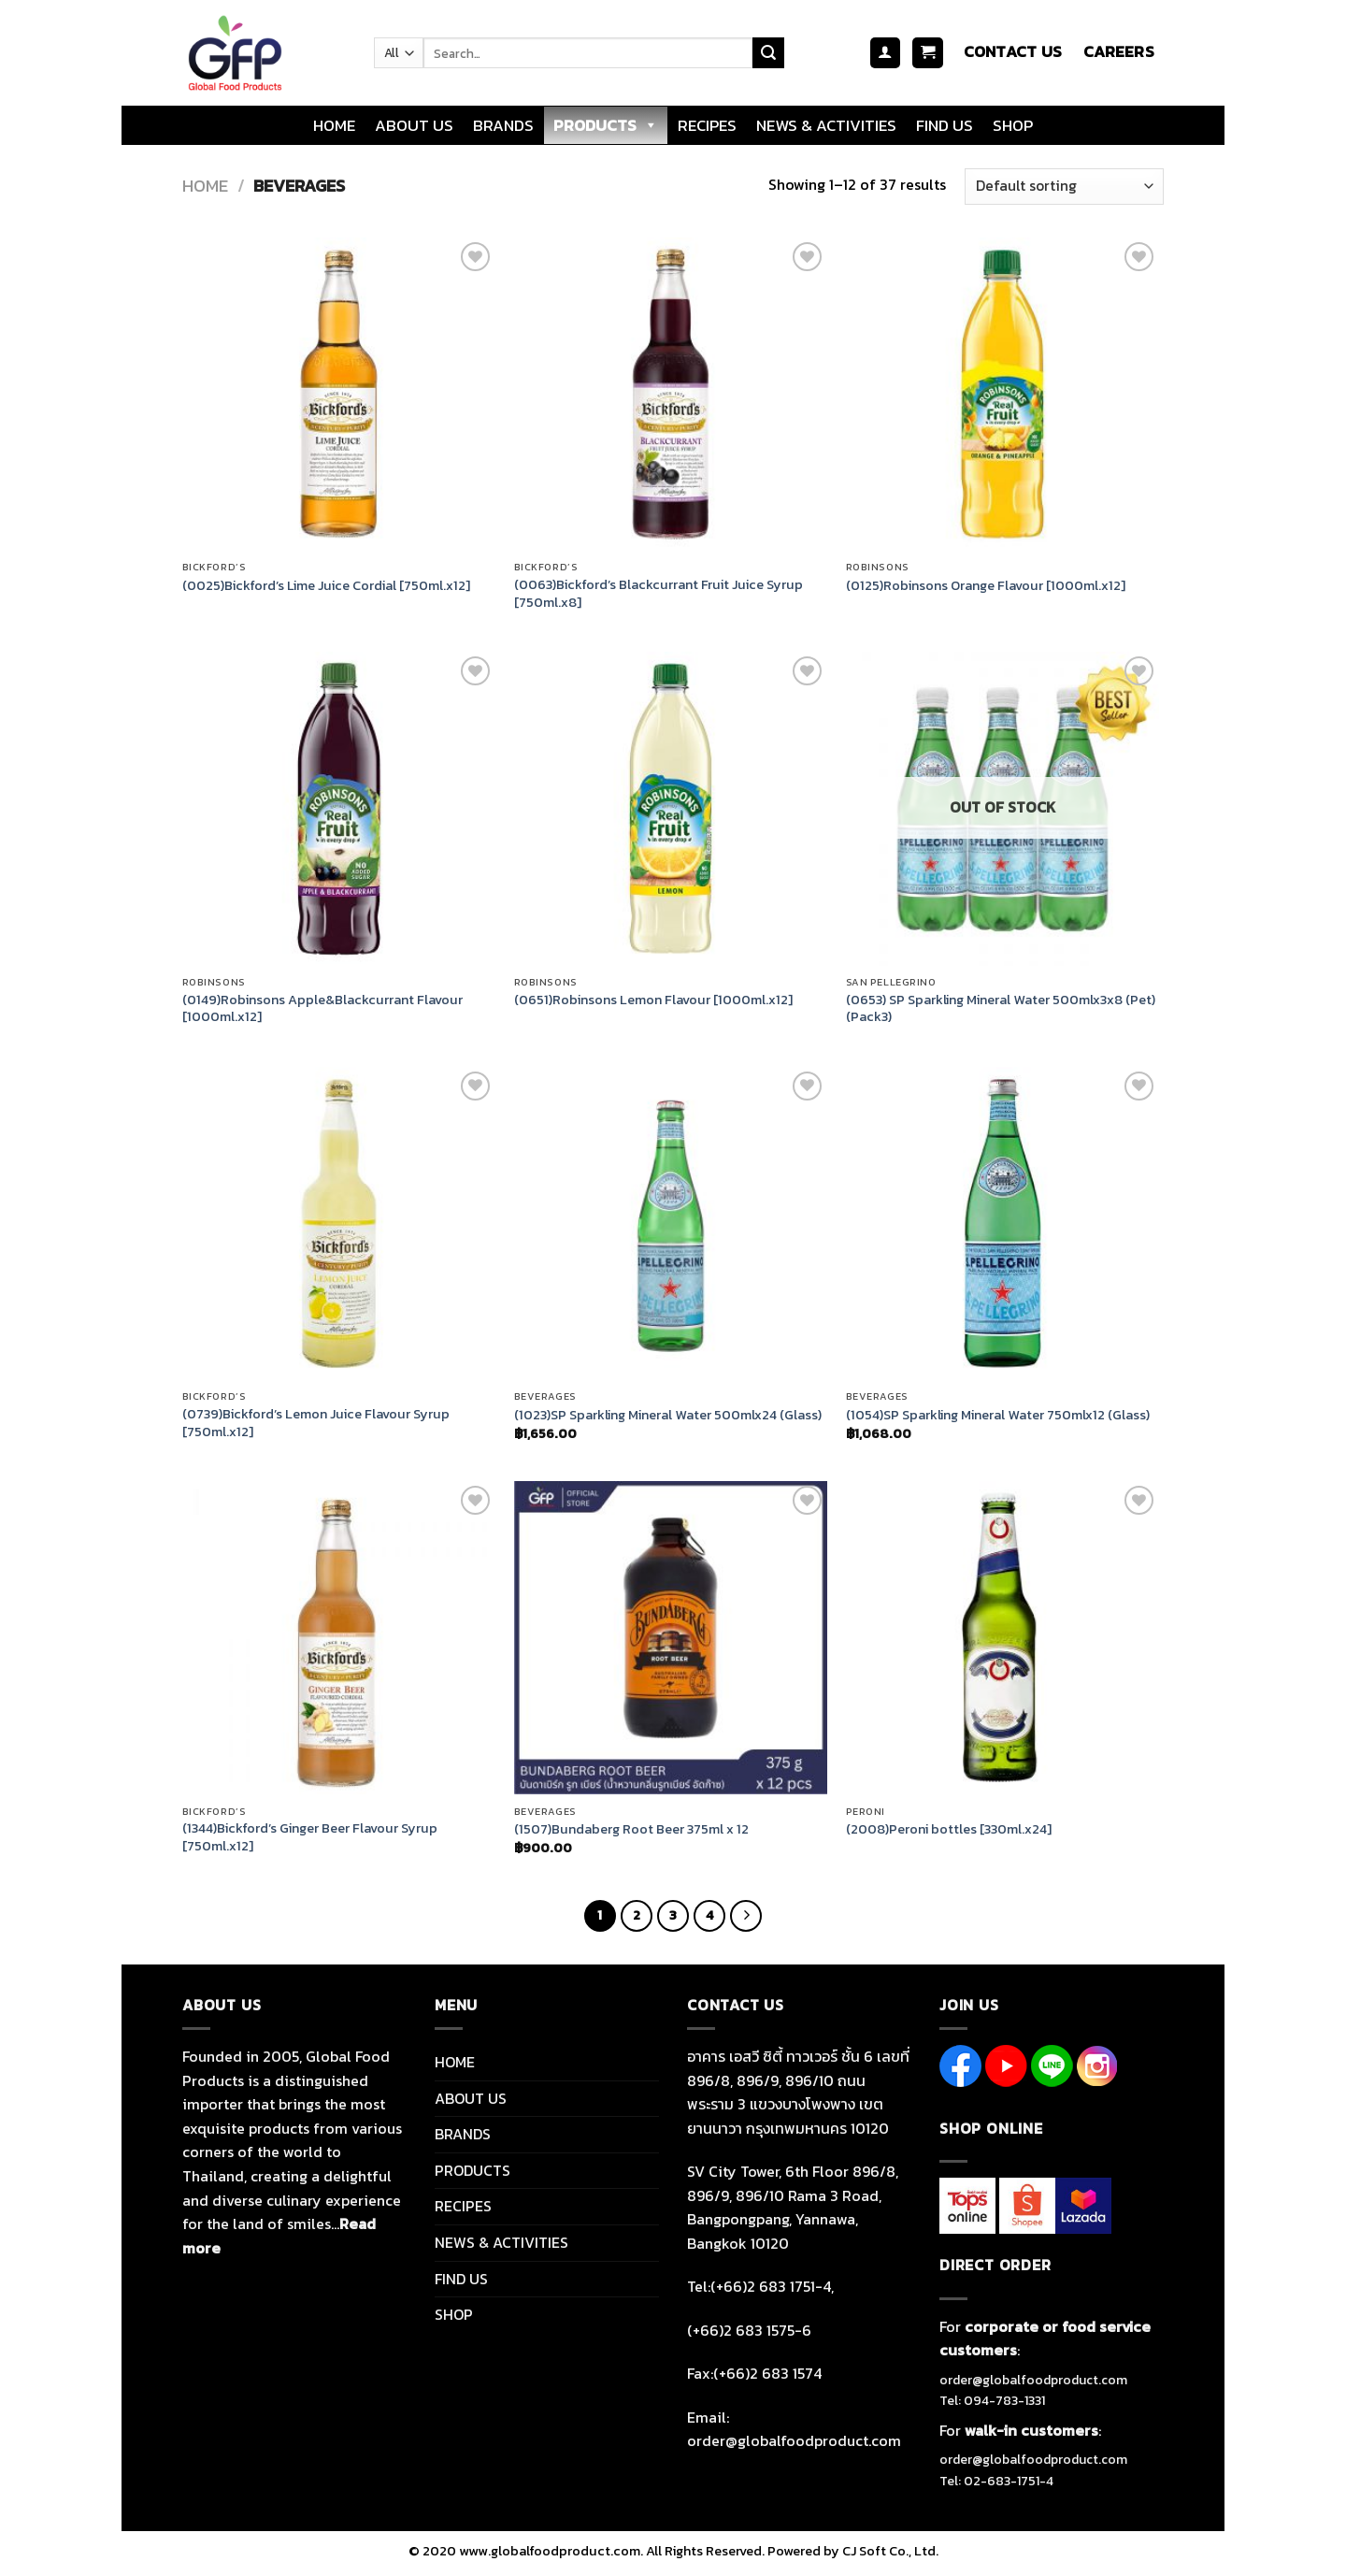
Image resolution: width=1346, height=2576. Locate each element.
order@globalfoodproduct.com (1033, 2380)
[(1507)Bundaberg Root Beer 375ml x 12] (670, 1637)
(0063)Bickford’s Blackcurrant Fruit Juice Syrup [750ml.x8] (658, 593)
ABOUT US (414, 125)
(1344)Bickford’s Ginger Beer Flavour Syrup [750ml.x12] (309, 1837)
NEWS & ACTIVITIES (826, 125)
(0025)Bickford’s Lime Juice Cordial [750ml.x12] (326, 586)
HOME (334, 125)
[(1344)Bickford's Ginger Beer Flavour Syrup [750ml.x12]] (338, 1637)
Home (205, 185)
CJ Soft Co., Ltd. (890, 2550)
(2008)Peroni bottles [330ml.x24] (949, 1829)
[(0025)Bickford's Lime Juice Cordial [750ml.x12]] (338, 394)
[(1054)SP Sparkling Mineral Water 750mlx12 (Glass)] (1002, 1223)
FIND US (944, 125)
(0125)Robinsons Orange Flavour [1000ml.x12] (985, 586)
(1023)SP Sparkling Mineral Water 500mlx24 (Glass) (668, 1415)
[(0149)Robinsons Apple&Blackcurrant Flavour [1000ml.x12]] (338, 808)
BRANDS (503, 125)
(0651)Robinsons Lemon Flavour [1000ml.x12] (653, 1000)
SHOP (1013, 125)
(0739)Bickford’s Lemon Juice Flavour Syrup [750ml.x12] (316, 1422)
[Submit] (768, 53)
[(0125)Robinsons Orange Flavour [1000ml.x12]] (1002, 394)
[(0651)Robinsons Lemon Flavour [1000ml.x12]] (670, 808)
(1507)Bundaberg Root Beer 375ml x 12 (631, 1829)
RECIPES (707, 125)
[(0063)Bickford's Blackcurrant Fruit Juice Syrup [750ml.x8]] (670, 394)
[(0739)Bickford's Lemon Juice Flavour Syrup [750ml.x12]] (338, 1223)
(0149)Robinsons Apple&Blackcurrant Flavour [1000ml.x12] (322, 1008)
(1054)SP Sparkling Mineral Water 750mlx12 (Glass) (998, 1415)
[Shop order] (1064, 186)
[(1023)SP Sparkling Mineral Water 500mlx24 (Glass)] (670, 1223)
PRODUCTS (605, 125)
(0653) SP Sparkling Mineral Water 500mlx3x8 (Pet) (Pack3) (1000, 1008)
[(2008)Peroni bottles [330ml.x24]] (1002, 1637)
